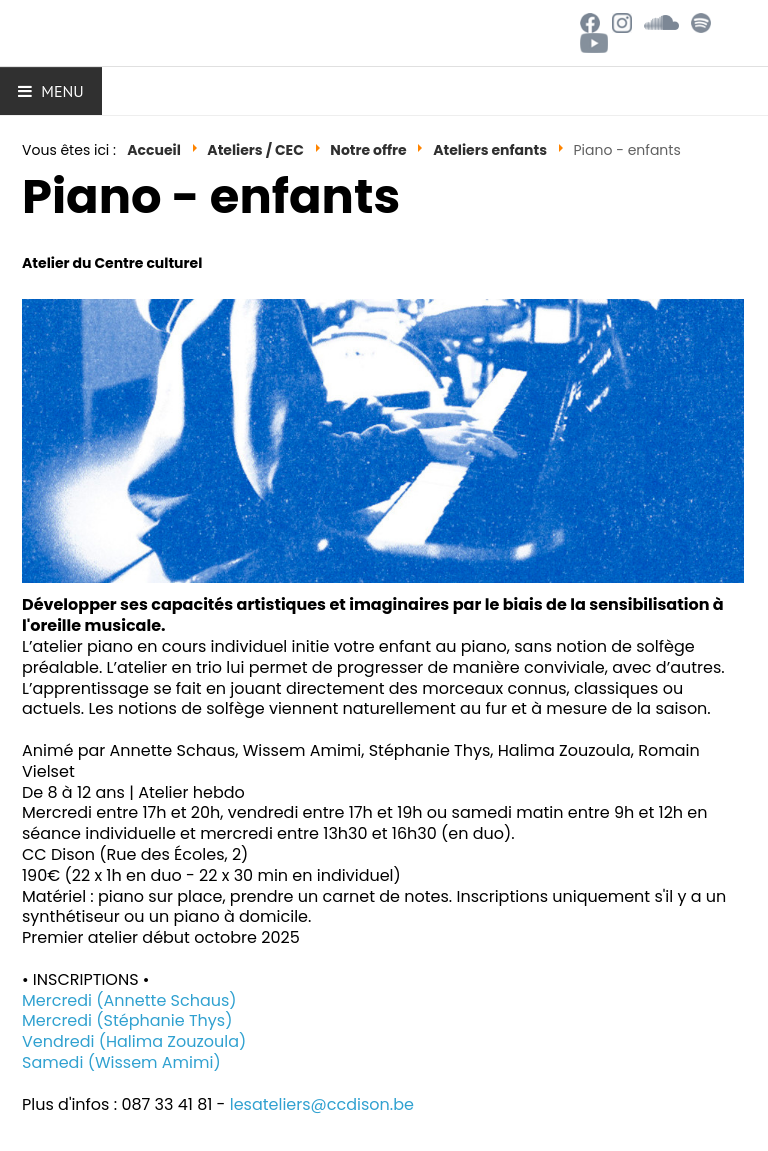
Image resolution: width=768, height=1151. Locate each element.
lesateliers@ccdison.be (322, 1104)
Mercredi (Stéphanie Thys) (127, 1020)
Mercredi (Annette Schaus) (129, 1000)
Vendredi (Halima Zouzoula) (134, 1041)
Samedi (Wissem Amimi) (121, 1062)
